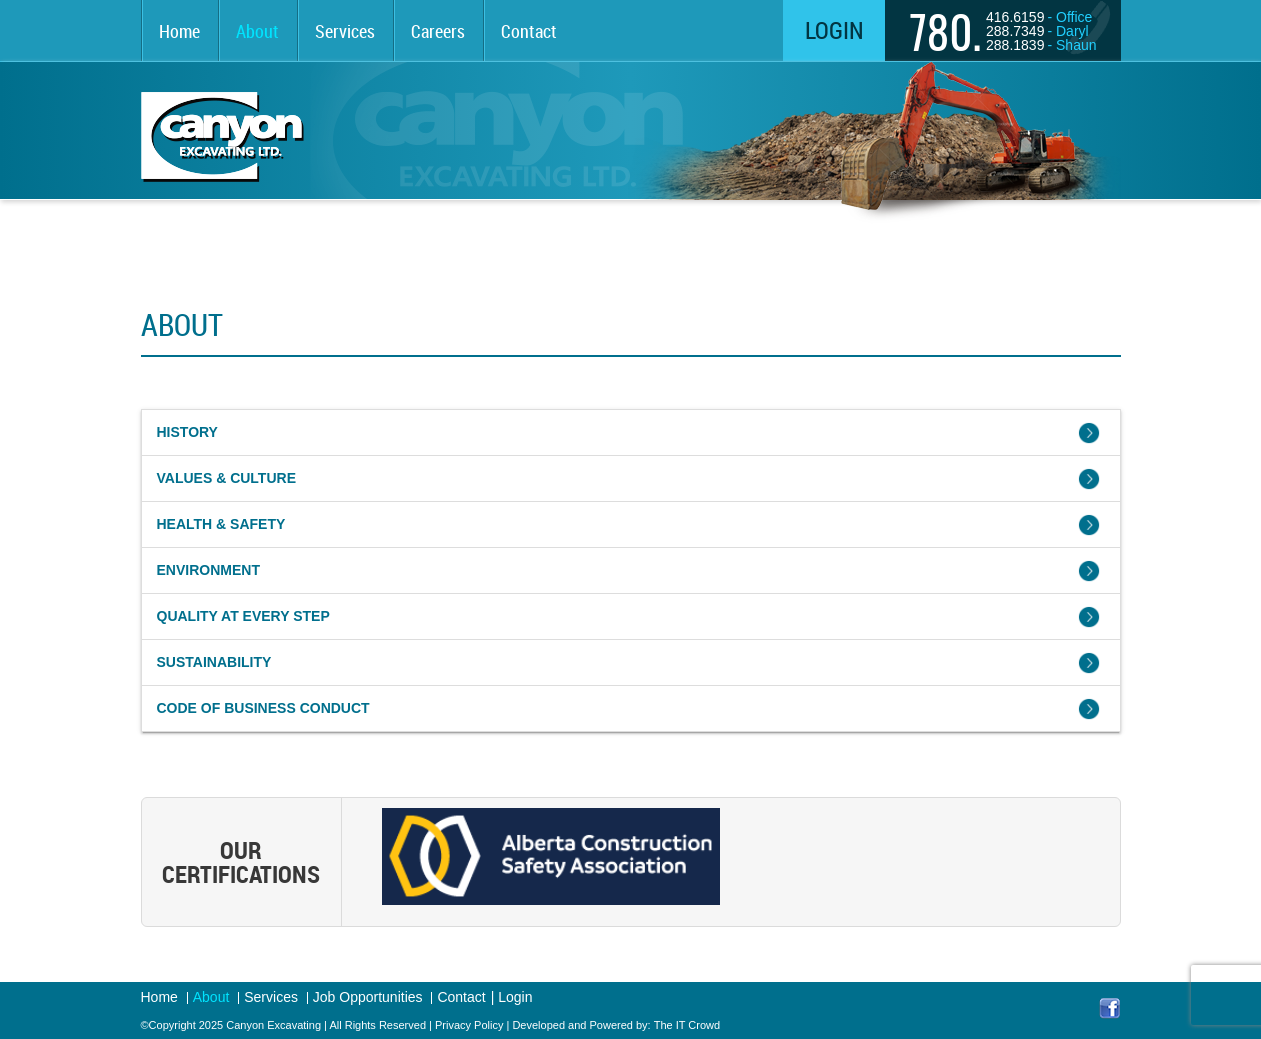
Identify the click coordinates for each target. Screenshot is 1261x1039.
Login (834, 30)
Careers (438, 31)
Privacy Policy (469, 1025)
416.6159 (1015, 17)
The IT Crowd (687, 1025)
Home (179, 31)
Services (345, 31)
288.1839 (1015, 45)
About (257, 31)
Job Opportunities (368, 997)
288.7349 (1015, 31)
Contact (529, 31)
